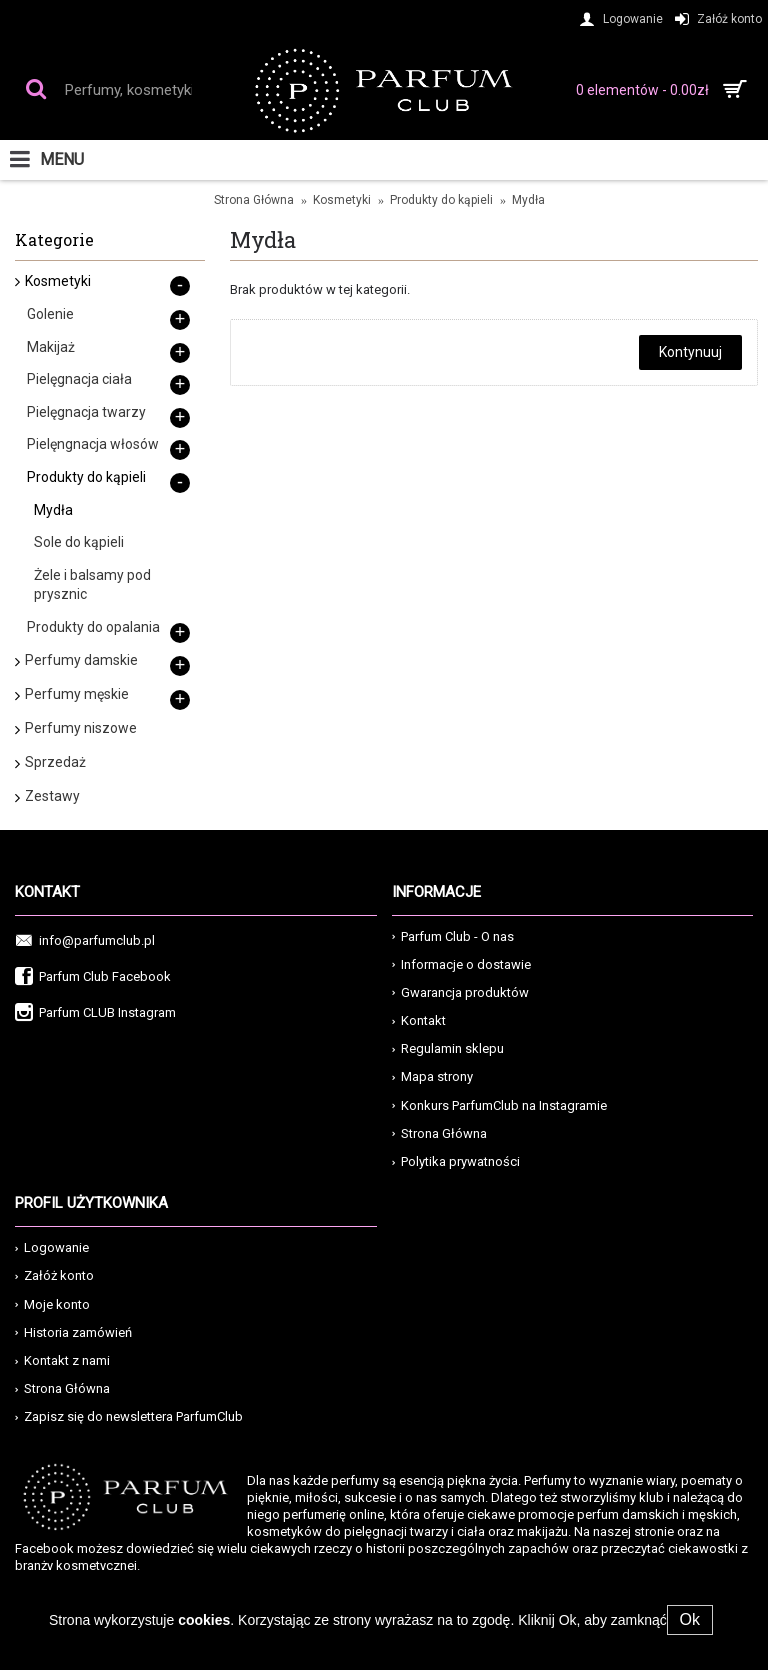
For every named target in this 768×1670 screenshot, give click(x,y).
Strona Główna (254, 200)
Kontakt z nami (62, 1360)
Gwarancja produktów (460, 992)
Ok (690, 1619)
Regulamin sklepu (448, 1048)
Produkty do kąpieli (441, 200)
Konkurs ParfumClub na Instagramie (499, 1105)
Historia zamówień (73, 1332)
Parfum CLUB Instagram (95, 1013)
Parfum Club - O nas (453, 936)
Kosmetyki (342, 200)
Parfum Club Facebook (93, 977)
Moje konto (52, 1304)
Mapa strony (432, 1076)
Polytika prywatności (456, 1161)
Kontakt (419, 1020)
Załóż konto (54, 1275)
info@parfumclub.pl (85, 941)
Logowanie (52, 1247)
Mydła (528, 200)
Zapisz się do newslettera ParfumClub (129, 1416)
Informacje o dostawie (461, 964)
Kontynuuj (690, 352)
